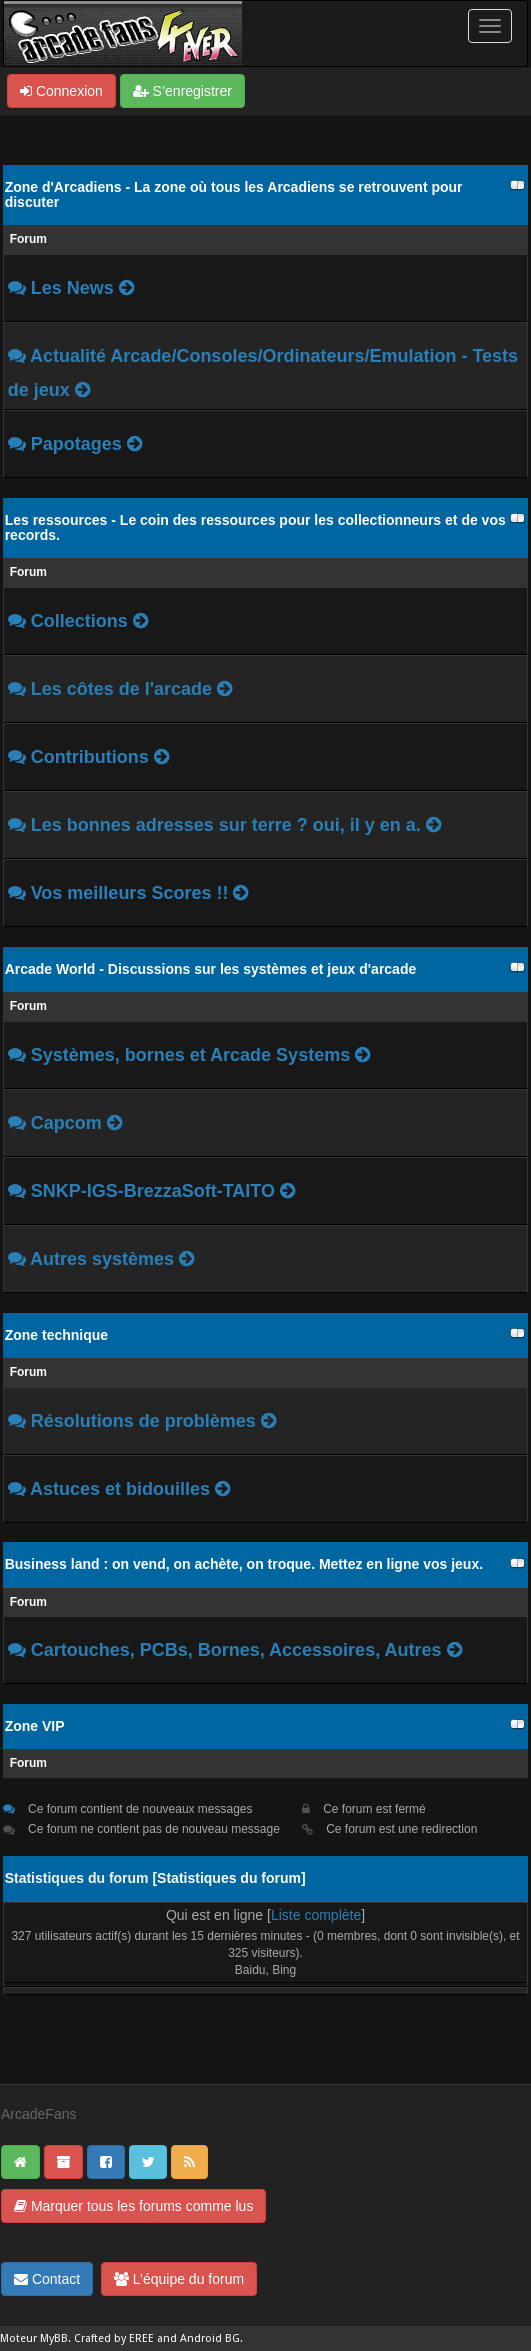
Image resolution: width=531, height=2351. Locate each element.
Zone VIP (35, 1726)
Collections (79, 621)
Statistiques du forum (229, 1878)
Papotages (76, 444)
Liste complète (316, 1915)
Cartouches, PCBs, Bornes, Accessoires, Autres (236, 1650)
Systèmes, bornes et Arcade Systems (193, 1055)
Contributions (90, 757)
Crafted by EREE (114, 2338)
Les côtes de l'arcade (124, 689)
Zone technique (56, 1335)
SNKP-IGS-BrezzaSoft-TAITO (155, 1191)
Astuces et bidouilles (120, 1489)
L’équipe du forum (179, 2279)
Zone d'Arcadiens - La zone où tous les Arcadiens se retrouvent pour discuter (234, 194)
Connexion (61, 91)
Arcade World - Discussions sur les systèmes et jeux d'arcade (211, 969)
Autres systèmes (104, 1259)
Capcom (66, 1123)
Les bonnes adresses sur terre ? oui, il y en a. (228, 825)
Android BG (210, 2338)
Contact (47, 2279)
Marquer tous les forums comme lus (133, 2206)
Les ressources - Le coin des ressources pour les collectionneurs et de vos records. (255, 527)
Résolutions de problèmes (143, 1421)
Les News (72, 288)
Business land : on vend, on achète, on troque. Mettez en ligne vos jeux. (244, 1564)
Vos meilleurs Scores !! (130, 893)
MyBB (54, 2338)
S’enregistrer (182, 91)
